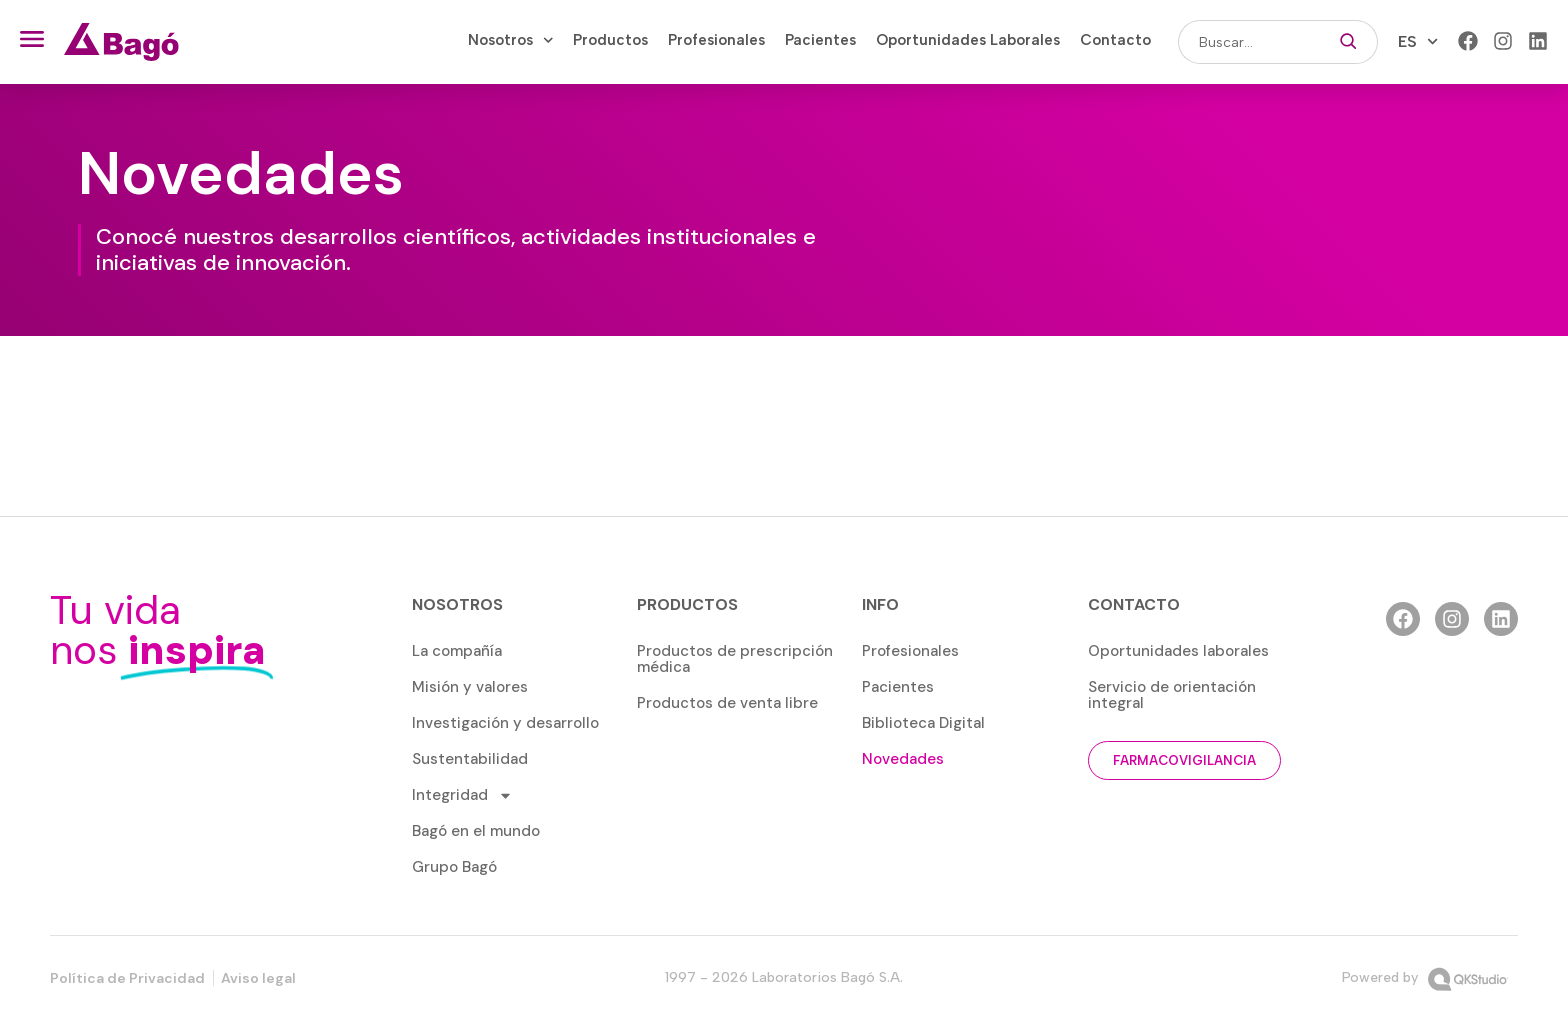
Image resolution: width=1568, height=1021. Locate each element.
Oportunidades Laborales (968, 40)
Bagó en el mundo (476, 831)
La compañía (457, 651)
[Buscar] (1348, 42)
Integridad (462, 795)
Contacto (1115, 40)
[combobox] (1248, 42)
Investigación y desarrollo (505, 723)
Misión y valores (470, 687)
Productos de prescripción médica (735, 659)
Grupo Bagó (454, 867)
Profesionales (716, 40)
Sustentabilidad (470, 759)
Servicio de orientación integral (1172, 695)
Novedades (903, 759)
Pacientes (820, 40)
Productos (610, 40)
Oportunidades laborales (1178, 651)
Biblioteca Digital (923, 723)
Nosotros (511, 40)
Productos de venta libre (727, 703)
